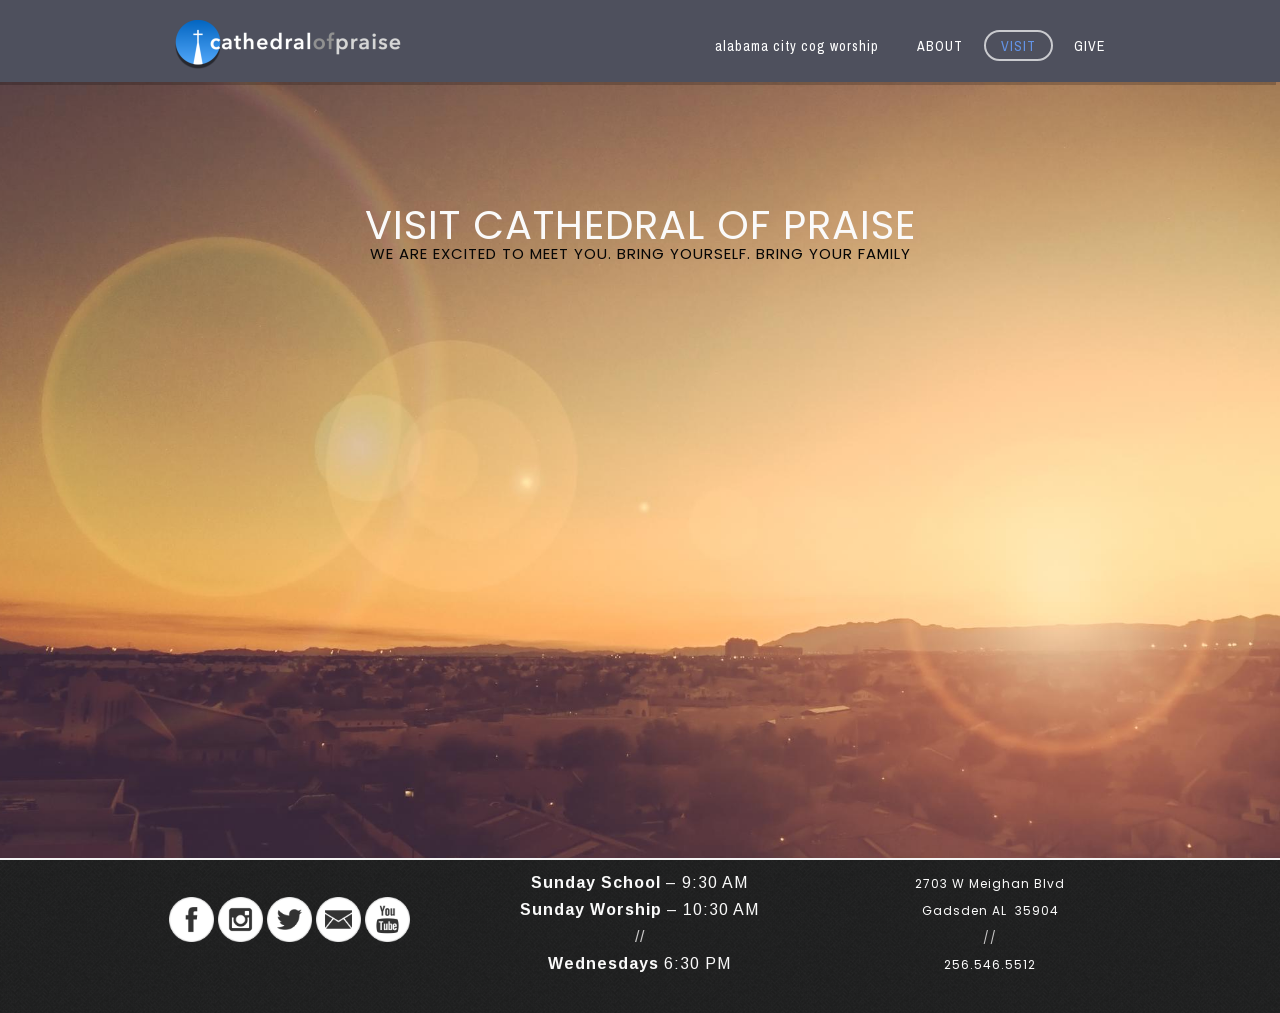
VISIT (1018, 46)
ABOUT (940, 46)
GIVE (1089, 46)
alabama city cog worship (797, 46)
